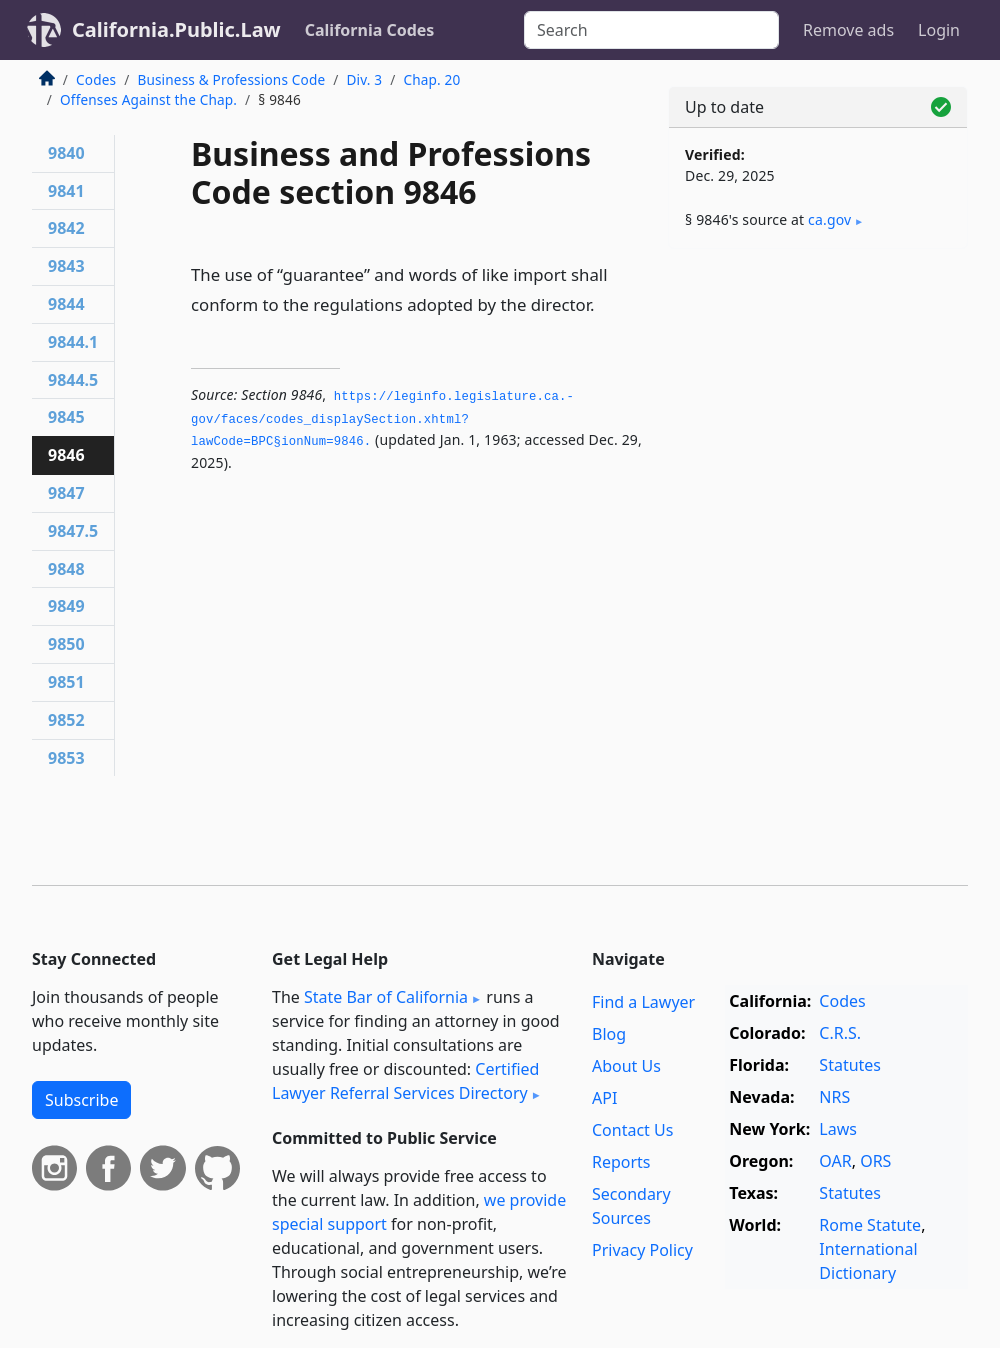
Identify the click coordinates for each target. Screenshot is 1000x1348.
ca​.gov (829, 219)
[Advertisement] (818, 402)
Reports (621, 1162)
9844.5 (73, 380)
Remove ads (848, 30)
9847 (66, 493)
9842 (66, 228)
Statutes (850, 1065)
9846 (66, 455)
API (604, 1098)
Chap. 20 (431, 79)
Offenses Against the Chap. (148, 99)
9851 (66, 682)
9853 (66, 758)
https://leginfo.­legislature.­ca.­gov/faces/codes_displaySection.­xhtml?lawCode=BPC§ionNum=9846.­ (382, 419)
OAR (835, 1161)
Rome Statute (870, 1225)
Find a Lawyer (643, 1002)
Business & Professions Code (231, 79)
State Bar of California (386, 997)
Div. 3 (364, 79)
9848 (66, 569)
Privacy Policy (642, 1250)
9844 (66, 304)
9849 (66, 606)
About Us (626, 1066)
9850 (66, 644)
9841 (66, 191)
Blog (609, 1034)
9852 (66, 720)
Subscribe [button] (81, 1100)
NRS (834, 1097)
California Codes (370, 30)
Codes (96, 79)
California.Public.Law (176, 29)
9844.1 (73, 342)
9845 (66, 417)
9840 (66, 153)
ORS (875, 1161)
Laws (838, 1129)
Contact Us (632, 1130)
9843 (66, 266)
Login (939, 30)
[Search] (651, 30)
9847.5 (73, 531)
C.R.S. (840, 1033)
